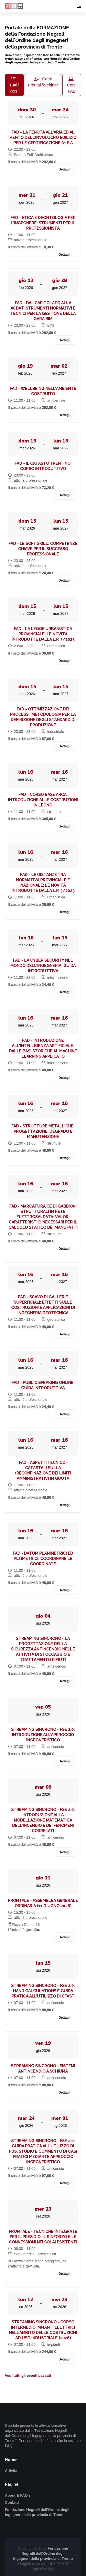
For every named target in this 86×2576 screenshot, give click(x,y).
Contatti (12, 2503)
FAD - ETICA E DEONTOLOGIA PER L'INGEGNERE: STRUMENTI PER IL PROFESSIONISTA (43, 223)
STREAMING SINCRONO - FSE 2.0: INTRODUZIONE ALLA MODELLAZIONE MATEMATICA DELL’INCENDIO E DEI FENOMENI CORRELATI (43, 1820)
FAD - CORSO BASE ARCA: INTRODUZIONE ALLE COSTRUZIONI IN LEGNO (43, 799)
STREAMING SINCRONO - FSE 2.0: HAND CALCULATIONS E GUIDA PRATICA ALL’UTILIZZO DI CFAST (43, 1991)
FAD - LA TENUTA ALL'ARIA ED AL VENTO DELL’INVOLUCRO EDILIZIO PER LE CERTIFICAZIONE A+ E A (43, 137)
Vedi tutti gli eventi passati (28, 2376)
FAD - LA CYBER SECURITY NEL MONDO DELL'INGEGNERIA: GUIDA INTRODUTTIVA (43, 965)
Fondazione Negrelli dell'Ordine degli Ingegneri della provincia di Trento (43, 2553)
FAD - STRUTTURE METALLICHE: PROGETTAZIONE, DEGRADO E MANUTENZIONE (43, 1131)
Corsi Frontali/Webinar (43, 82)
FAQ (8, 2446)
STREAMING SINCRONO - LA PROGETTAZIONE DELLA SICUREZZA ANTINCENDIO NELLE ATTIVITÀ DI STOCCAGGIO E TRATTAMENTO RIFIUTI (43, 1649)
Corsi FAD (72, 85)
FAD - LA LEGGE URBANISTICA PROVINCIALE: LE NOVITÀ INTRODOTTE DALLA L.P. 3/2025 (43, 634)
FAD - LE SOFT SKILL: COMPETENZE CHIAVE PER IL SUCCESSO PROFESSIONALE (43, 548)
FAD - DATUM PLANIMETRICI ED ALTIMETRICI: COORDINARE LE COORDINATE (43, 1558)
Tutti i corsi (14, 85)
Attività (11, 2471)
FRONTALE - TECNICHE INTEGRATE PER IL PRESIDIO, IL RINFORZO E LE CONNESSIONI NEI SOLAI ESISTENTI (43, 2236)
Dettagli (64, 169)
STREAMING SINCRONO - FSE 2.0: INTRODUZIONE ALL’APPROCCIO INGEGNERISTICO (43, 1734)
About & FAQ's (18, 2495)
